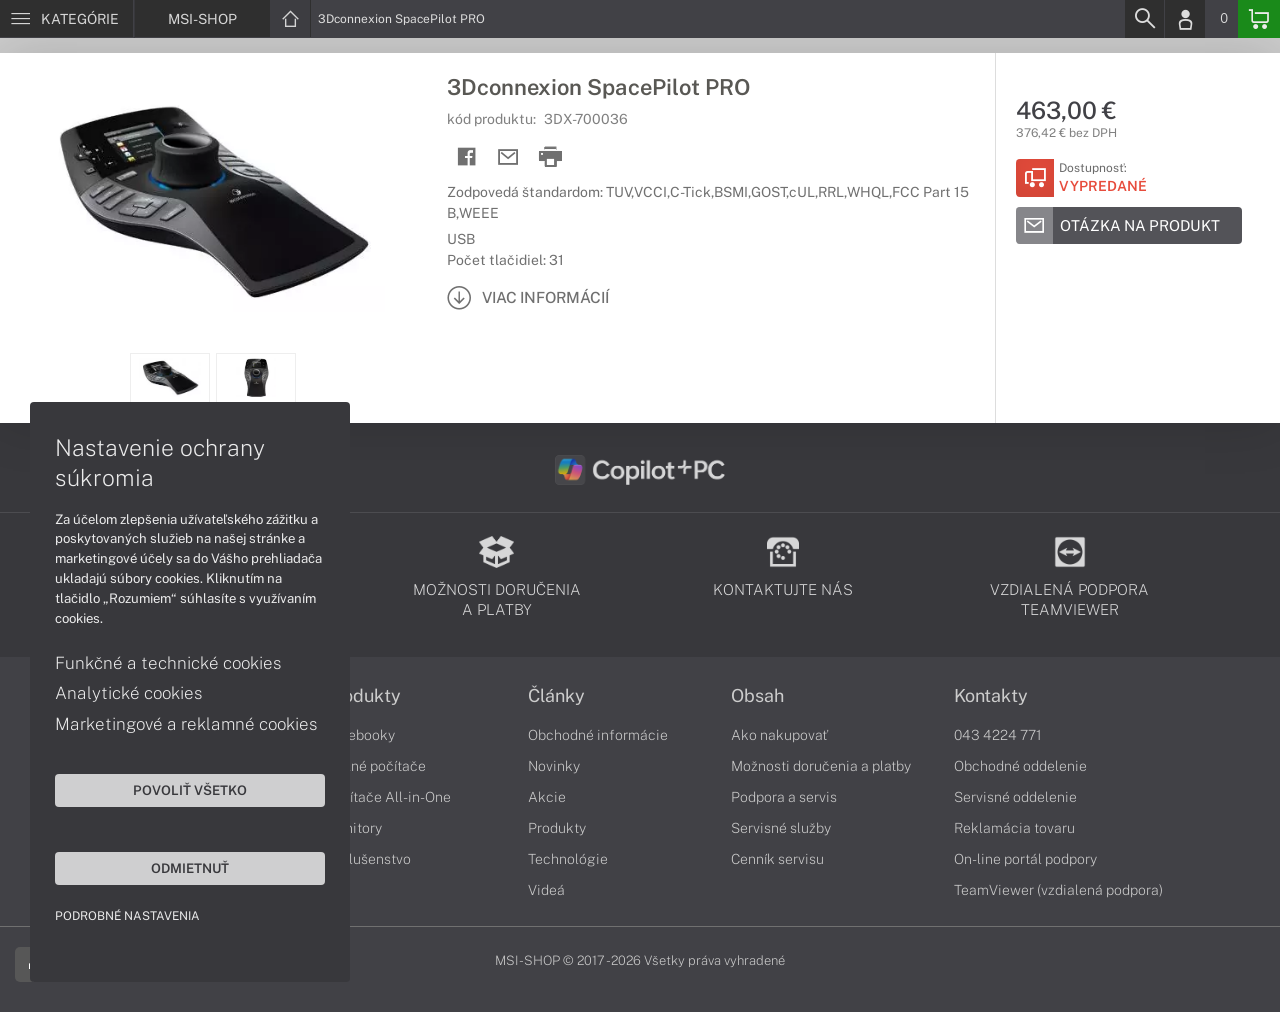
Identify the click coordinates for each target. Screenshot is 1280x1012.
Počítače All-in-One (388, 797)
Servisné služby (781, 828)
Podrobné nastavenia (127, 916)
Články (556, 696)
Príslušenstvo (368, 859)
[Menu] (66, 19)
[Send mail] (508, 157)
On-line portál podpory (1025, 859)
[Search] (1144, 19)
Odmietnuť (190, 868)
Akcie (547, 797)
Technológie (568, 859)
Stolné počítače (375, 766)
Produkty (363, 696)
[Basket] (1259, 19)
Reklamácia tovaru (1014, 828)
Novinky (554, 766)
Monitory (353, 828)
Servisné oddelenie (1015, 797)
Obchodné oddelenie (1020, 766)
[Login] (1185, 19)
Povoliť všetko (190, 790)
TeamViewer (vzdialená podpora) (1058, 890)
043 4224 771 (998, 735)
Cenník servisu (777, 859)
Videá (546, 890)
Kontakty (991, 696)
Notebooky (360, 735)
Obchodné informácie (598, 735)
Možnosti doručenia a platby (821, 766)
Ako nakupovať (779, 735)
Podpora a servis (784, 797)
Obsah (757, 696)
